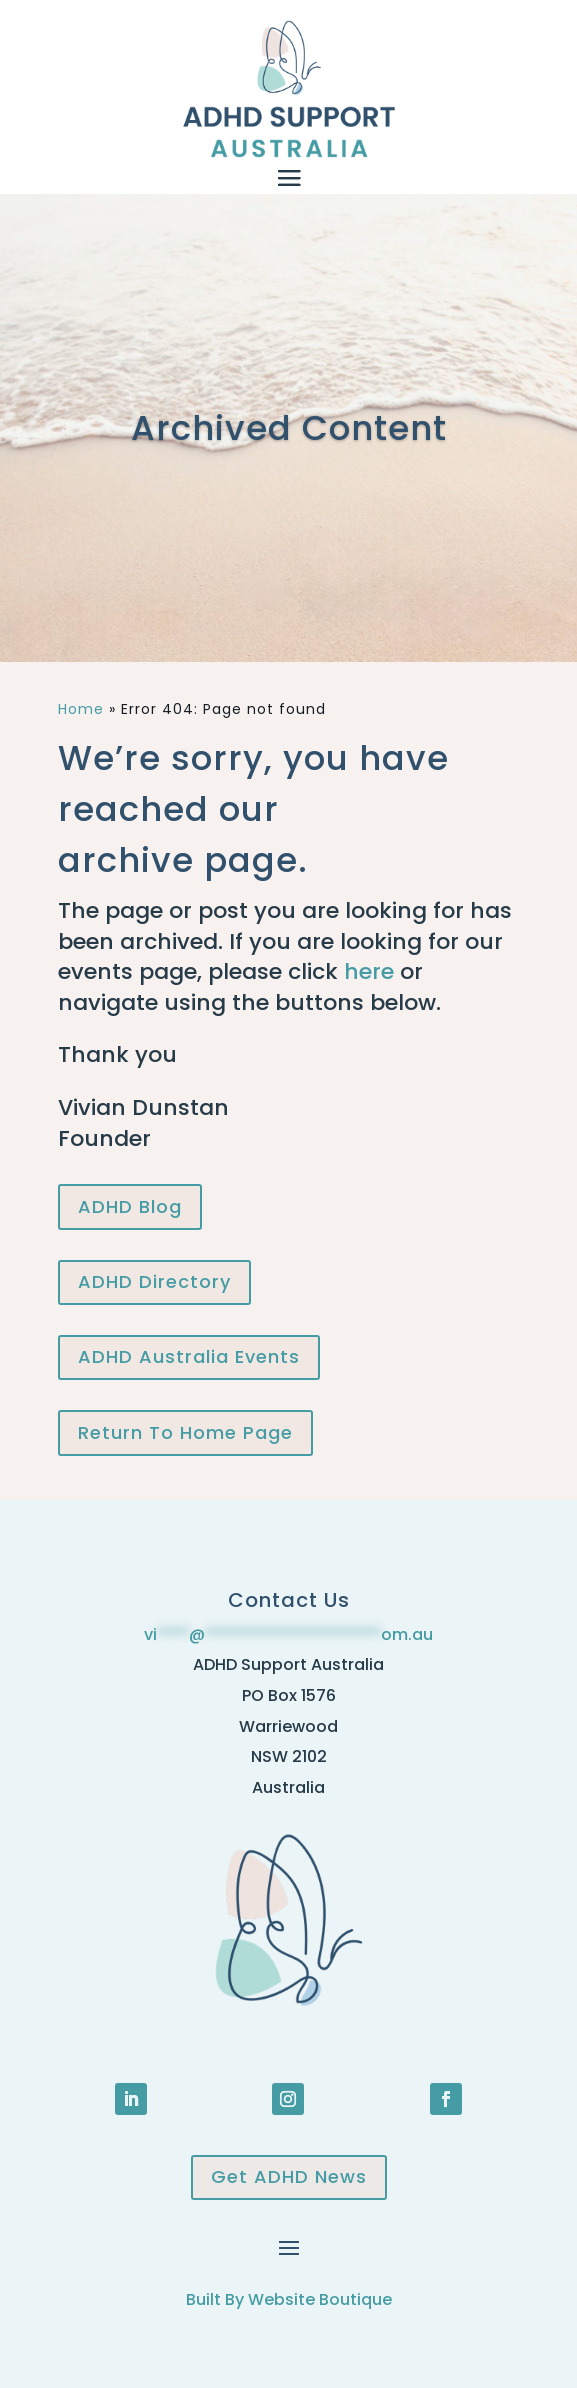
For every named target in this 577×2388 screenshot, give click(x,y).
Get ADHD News (289, 2176)
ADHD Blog (130, 1206)
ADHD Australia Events (189, 1356)
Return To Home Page (185, 1432)
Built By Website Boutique (289, 2299)
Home (81, 709)
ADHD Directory (154, 1281)
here (369, 971)
